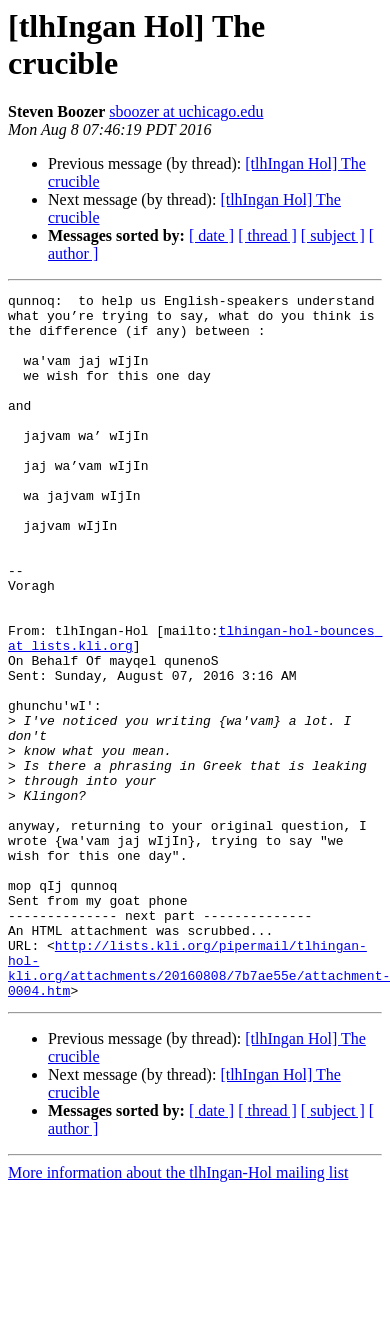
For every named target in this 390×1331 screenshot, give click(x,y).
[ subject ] (333, 235)
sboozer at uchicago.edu (186, 111)
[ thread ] (267, 235)
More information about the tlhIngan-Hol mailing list (178, 1313)
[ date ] (211, 235)
